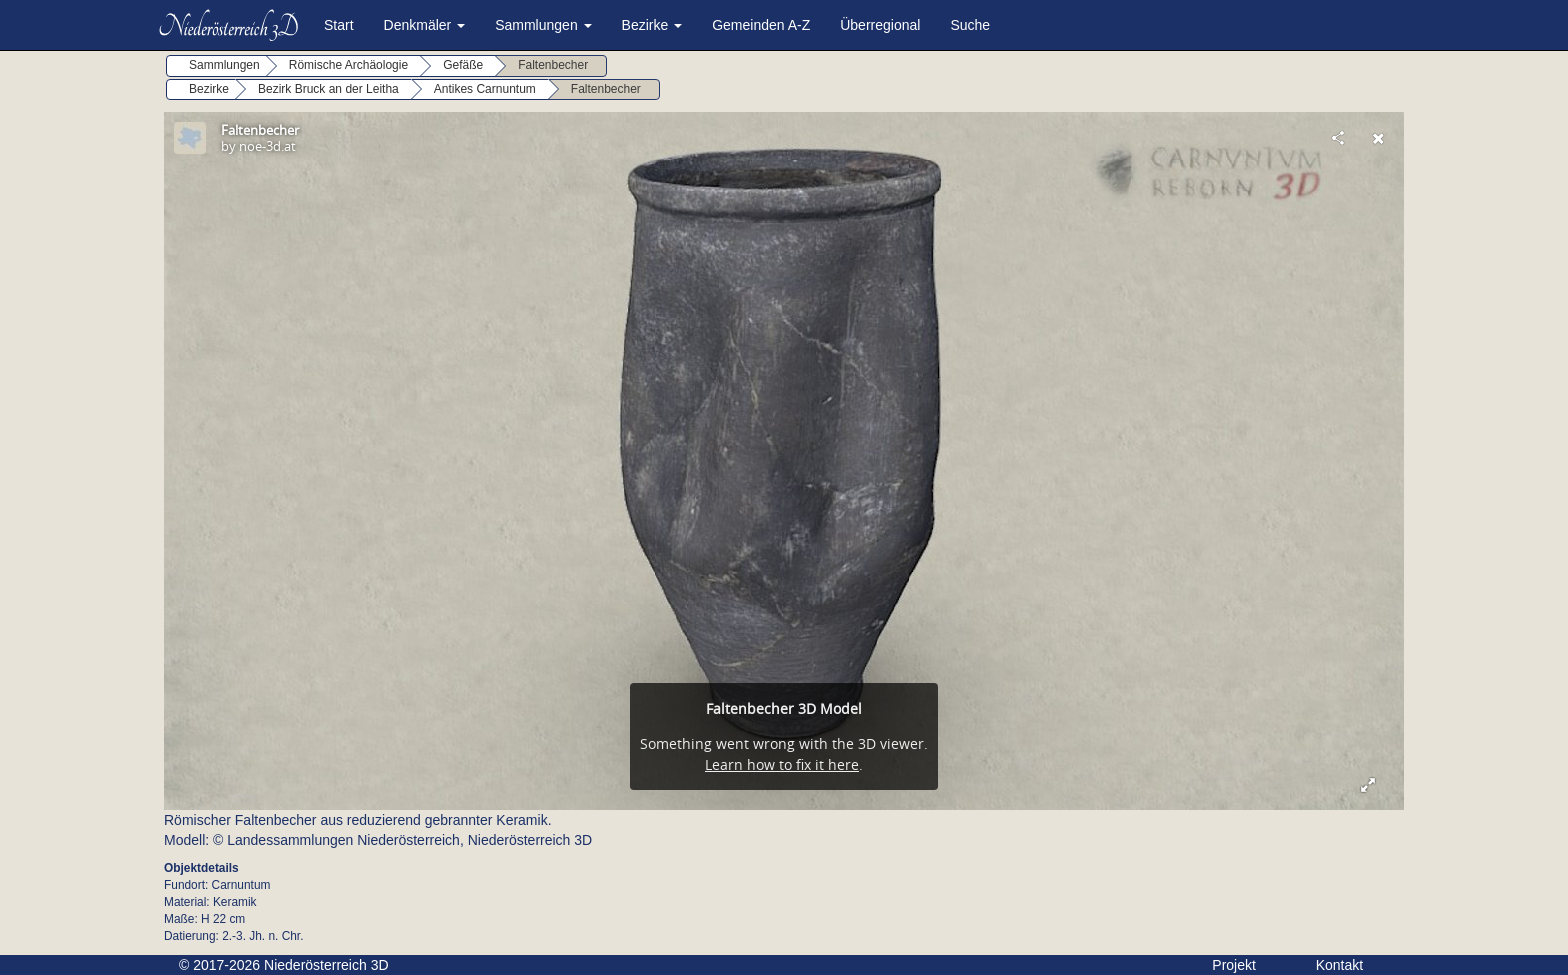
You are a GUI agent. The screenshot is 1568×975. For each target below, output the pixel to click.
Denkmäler (425, 25)
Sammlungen (543, 25)
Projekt (1234, 965)
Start (339, 25)
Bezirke (652, 25)
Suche (970, 25)
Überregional (880, 25)
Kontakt (1339, 965)
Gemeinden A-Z (761, 25)
